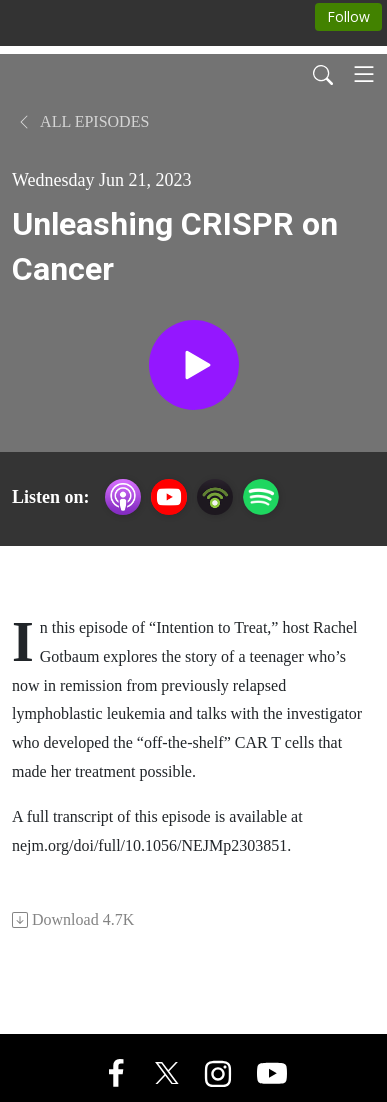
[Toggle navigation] (364, 74)
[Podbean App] (215, 495)
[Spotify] (261, 495)
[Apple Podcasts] (123, 495)
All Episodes (82, 121)
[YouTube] (169, 497)
